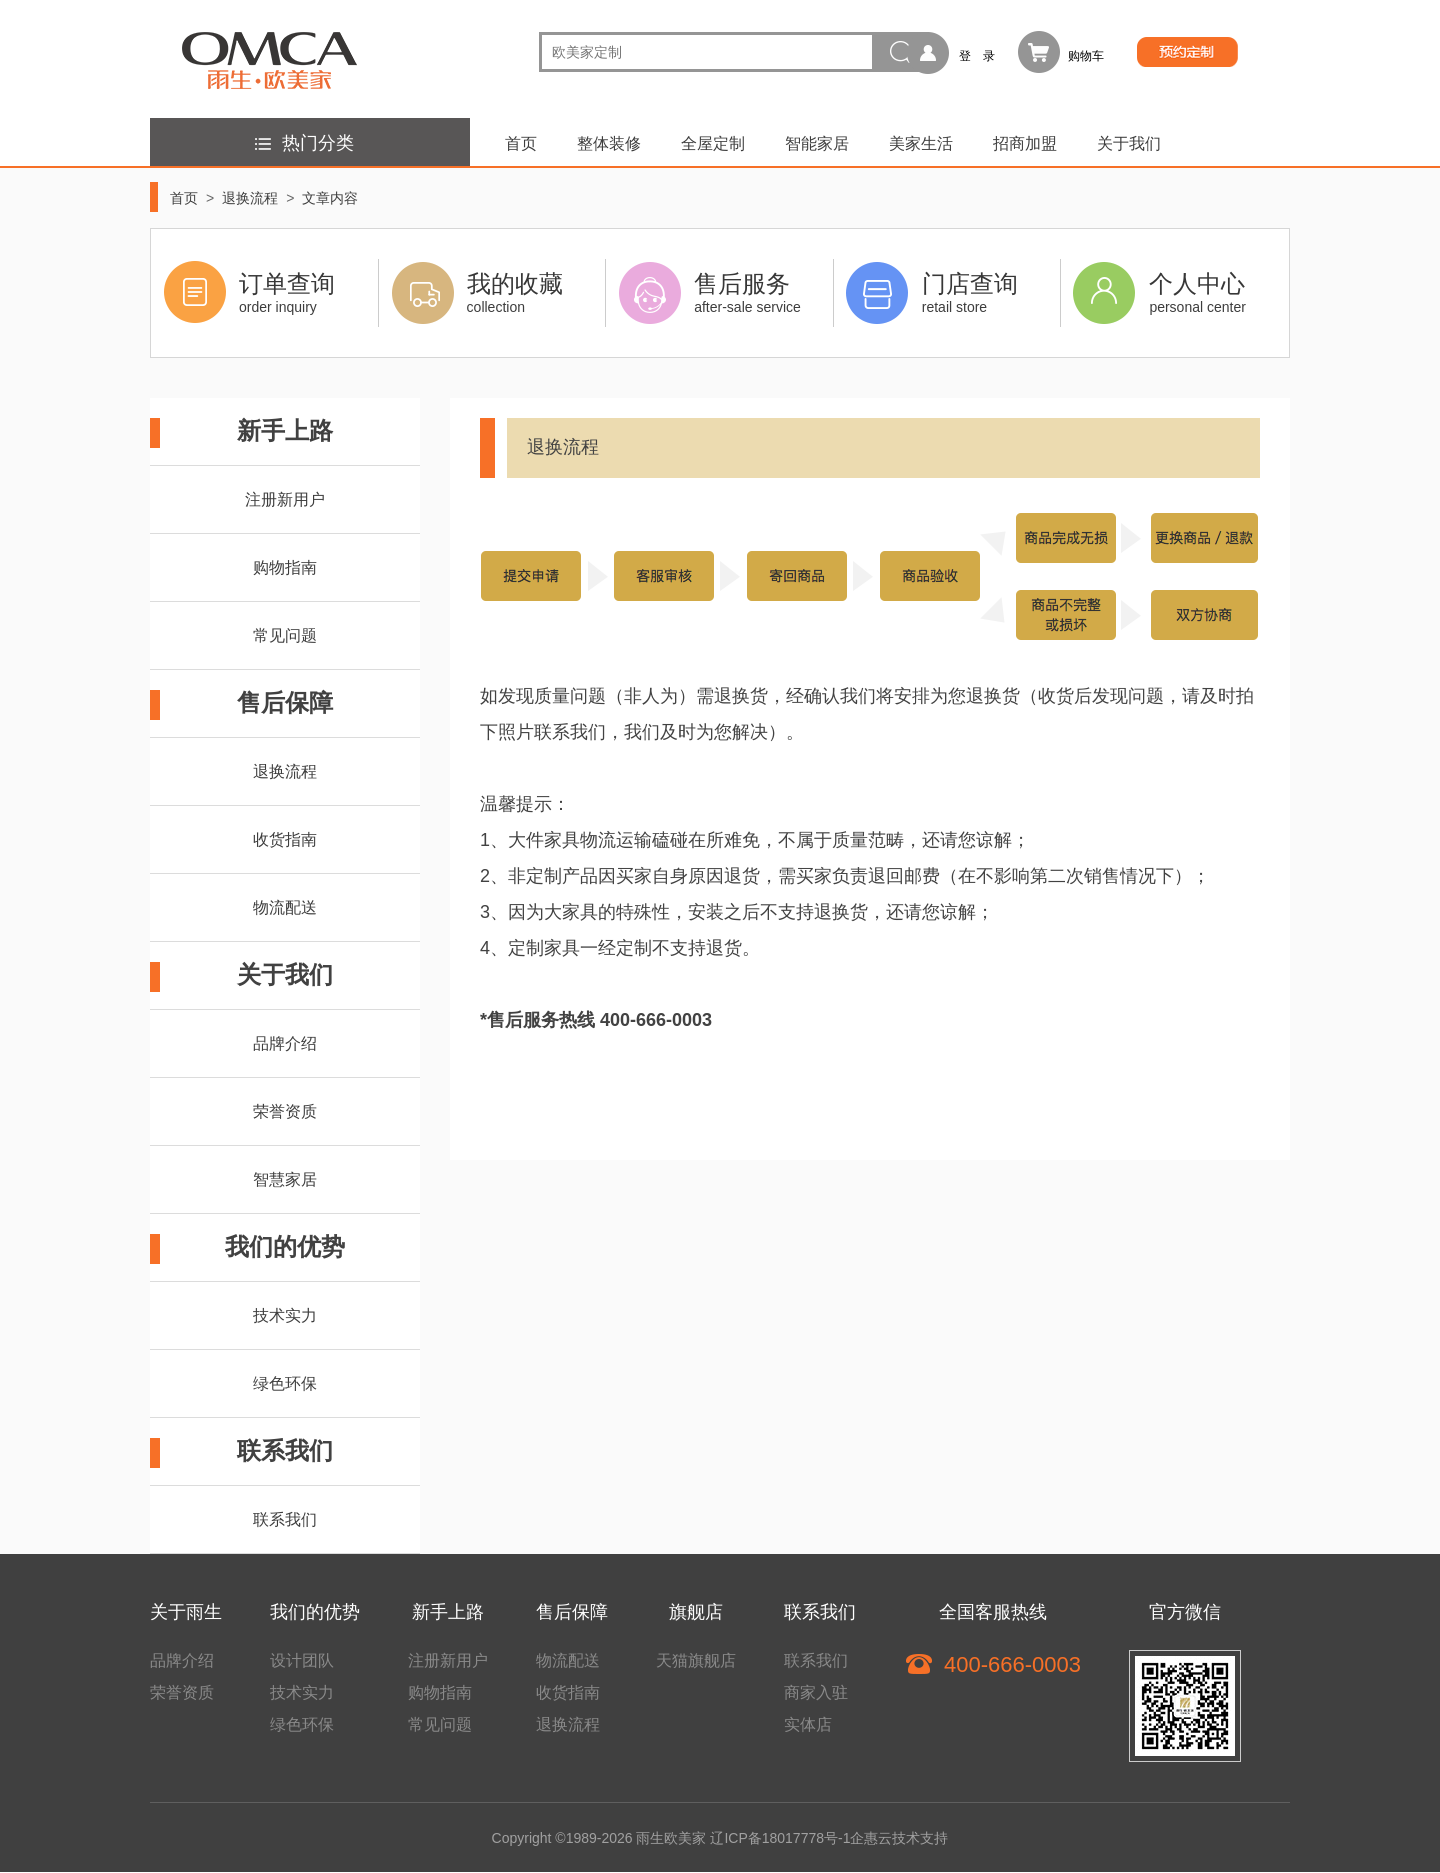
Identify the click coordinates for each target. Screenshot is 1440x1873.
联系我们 (285, 1519)
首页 (521, 143)
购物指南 (285, 567)
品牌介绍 (285, 1043)
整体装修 (609, 143)
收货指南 (285, 839)
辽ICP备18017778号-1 (780, 1838)
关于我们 (1129, 143)
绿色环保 (285, 1383)
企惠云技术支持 (899, 1838)
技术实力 (285, 1315)
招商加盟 (1025, 143)
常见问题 (285, 635)
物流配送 (285, 907)
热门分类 (301, 143)
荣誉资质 (285, 1111)
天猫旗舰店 (696, 1660)
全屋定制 (713, 143)
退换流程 (250, 198)
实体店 (808, 1724)
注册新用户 (285, 499)
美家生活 (921, 143)
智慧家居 (285, 1179)
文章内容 (330, 198)
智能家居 (817, 143)
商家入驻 (816, 1692)
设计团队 (302, 1660)
